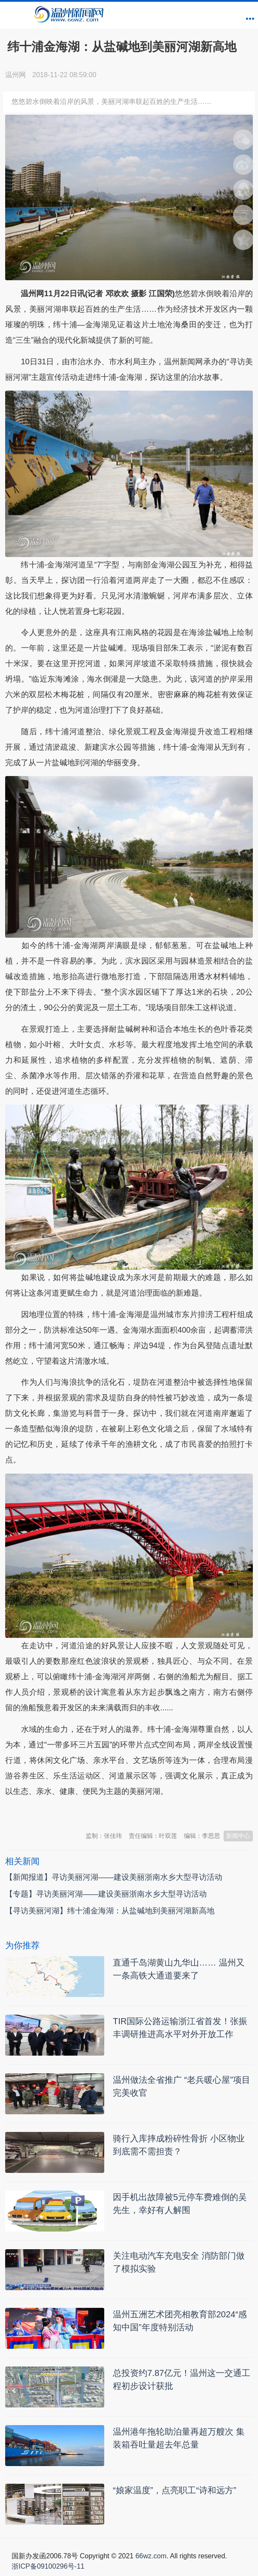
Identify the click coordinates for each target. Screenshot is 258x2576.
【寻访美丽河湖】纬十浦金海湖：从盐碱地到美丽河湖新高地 (109, 1910)
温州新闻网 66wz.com (82, 1812)
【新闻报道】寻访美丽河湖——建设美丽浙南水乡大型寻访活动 (113, 1877)
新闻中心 (238, 1835)
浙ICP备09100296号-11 (48, 2566)
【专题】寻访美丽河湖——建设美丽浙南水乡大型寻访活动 (106, 1894)
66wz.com (150, 2556)
